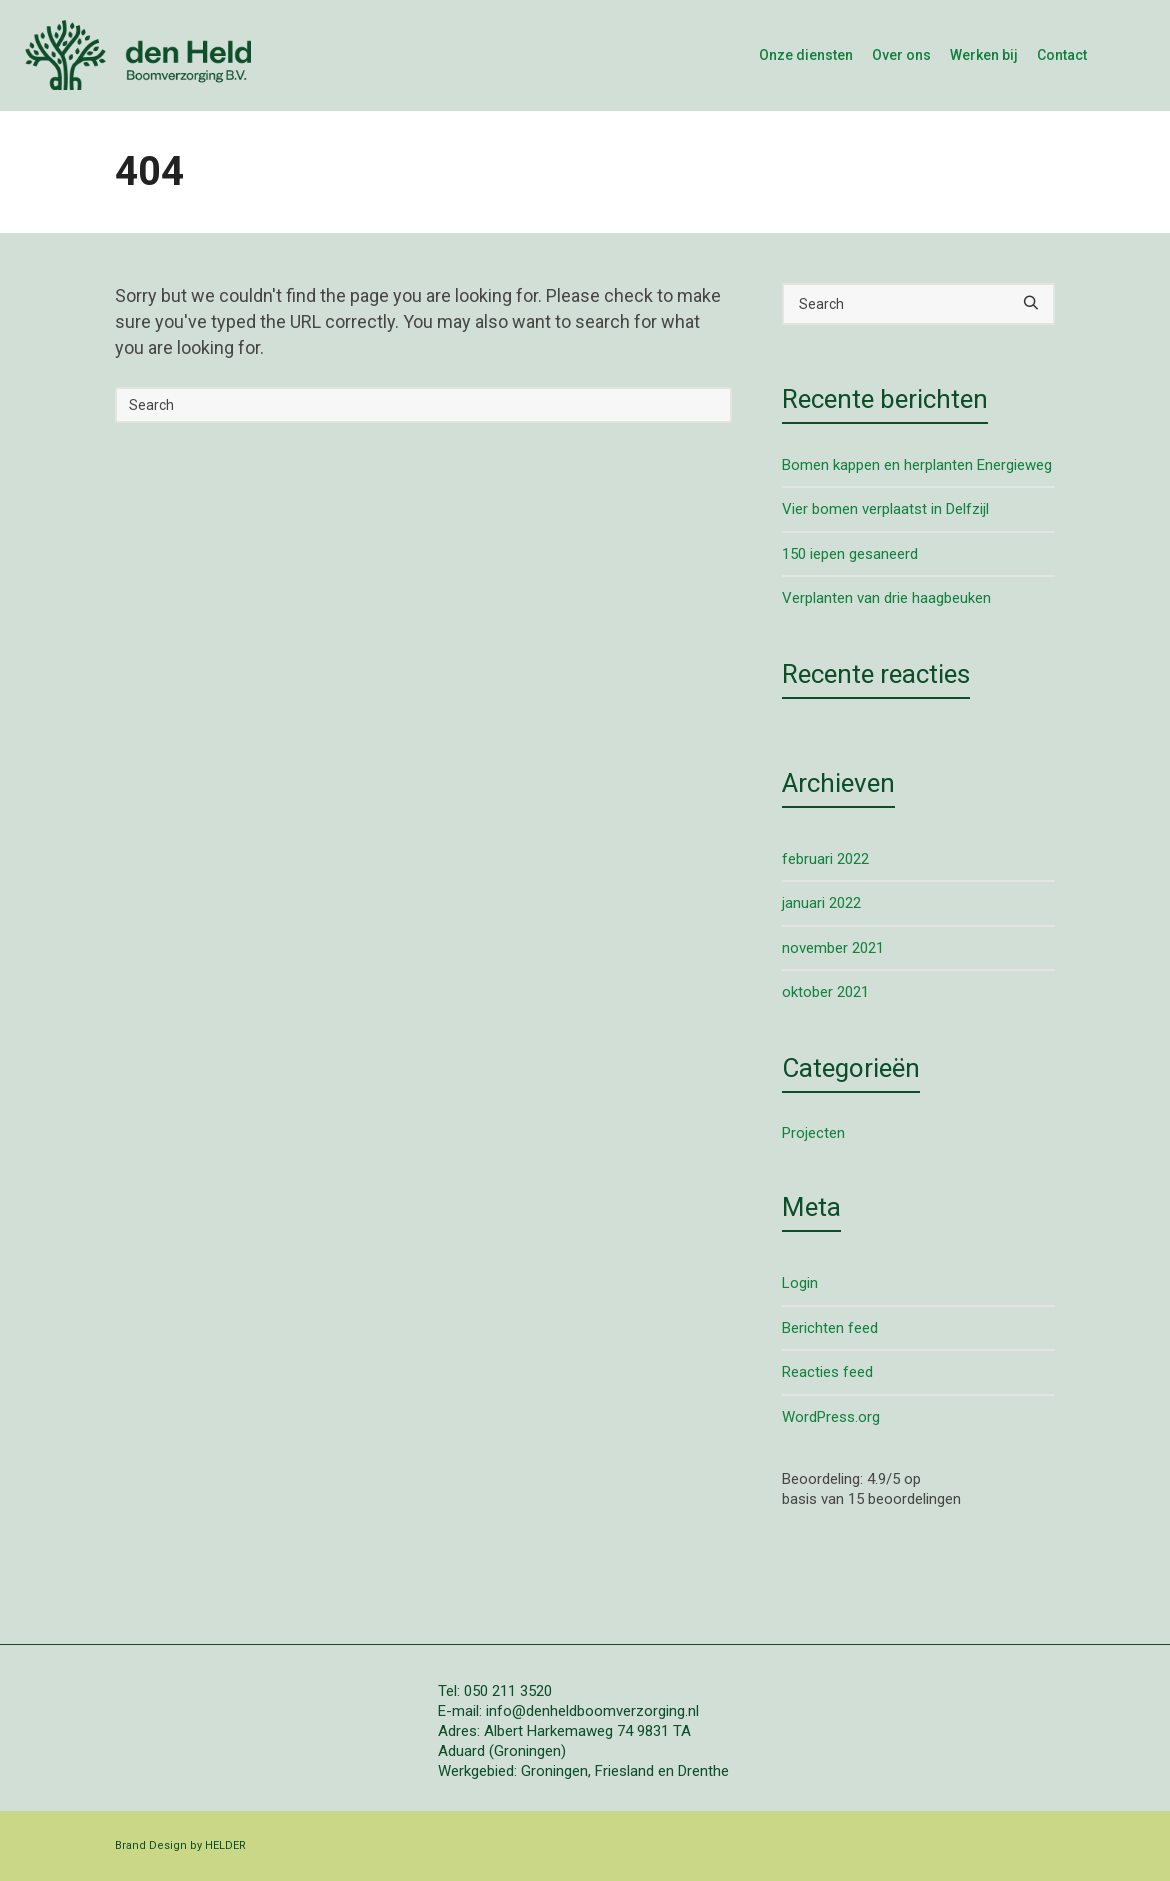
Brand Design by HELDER (180, 1845)
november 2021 (833, 948)
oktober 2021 (825, 992)
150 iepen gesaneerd (850, 554)
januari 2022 (821, 903)
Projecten (813, 1133)
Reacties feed (827, 1372)
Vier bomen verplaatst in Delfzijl (885, 509)
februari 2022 (825, 859)
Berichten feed (830, 1328)
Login (800, 1283)
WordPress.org (831, 1417)
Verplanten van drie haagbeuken (886, 598)
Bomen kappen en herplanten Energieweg (917, 465)
